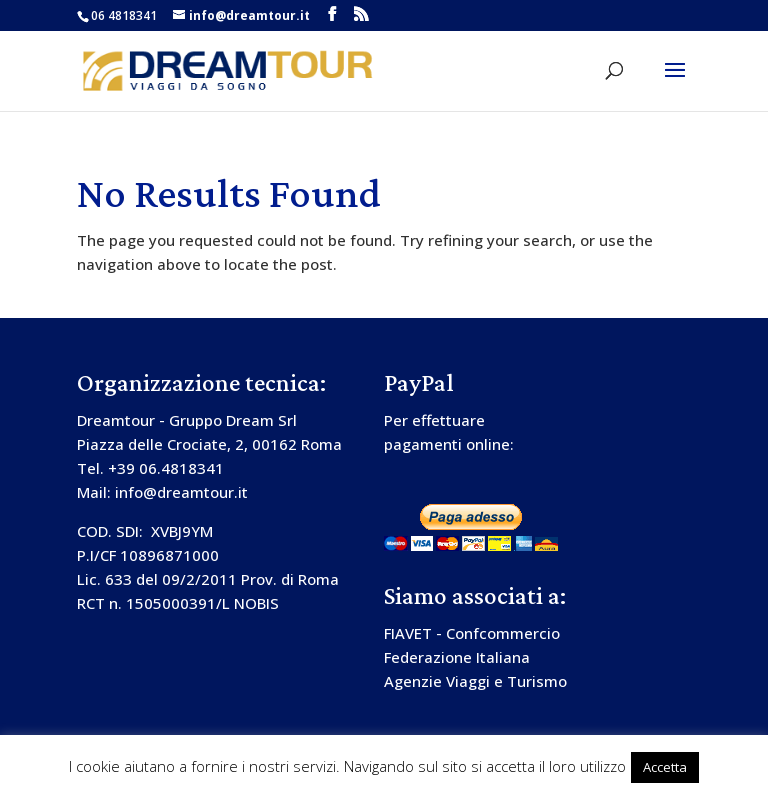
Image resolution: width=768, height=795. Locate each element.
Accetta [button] (665, 767)
